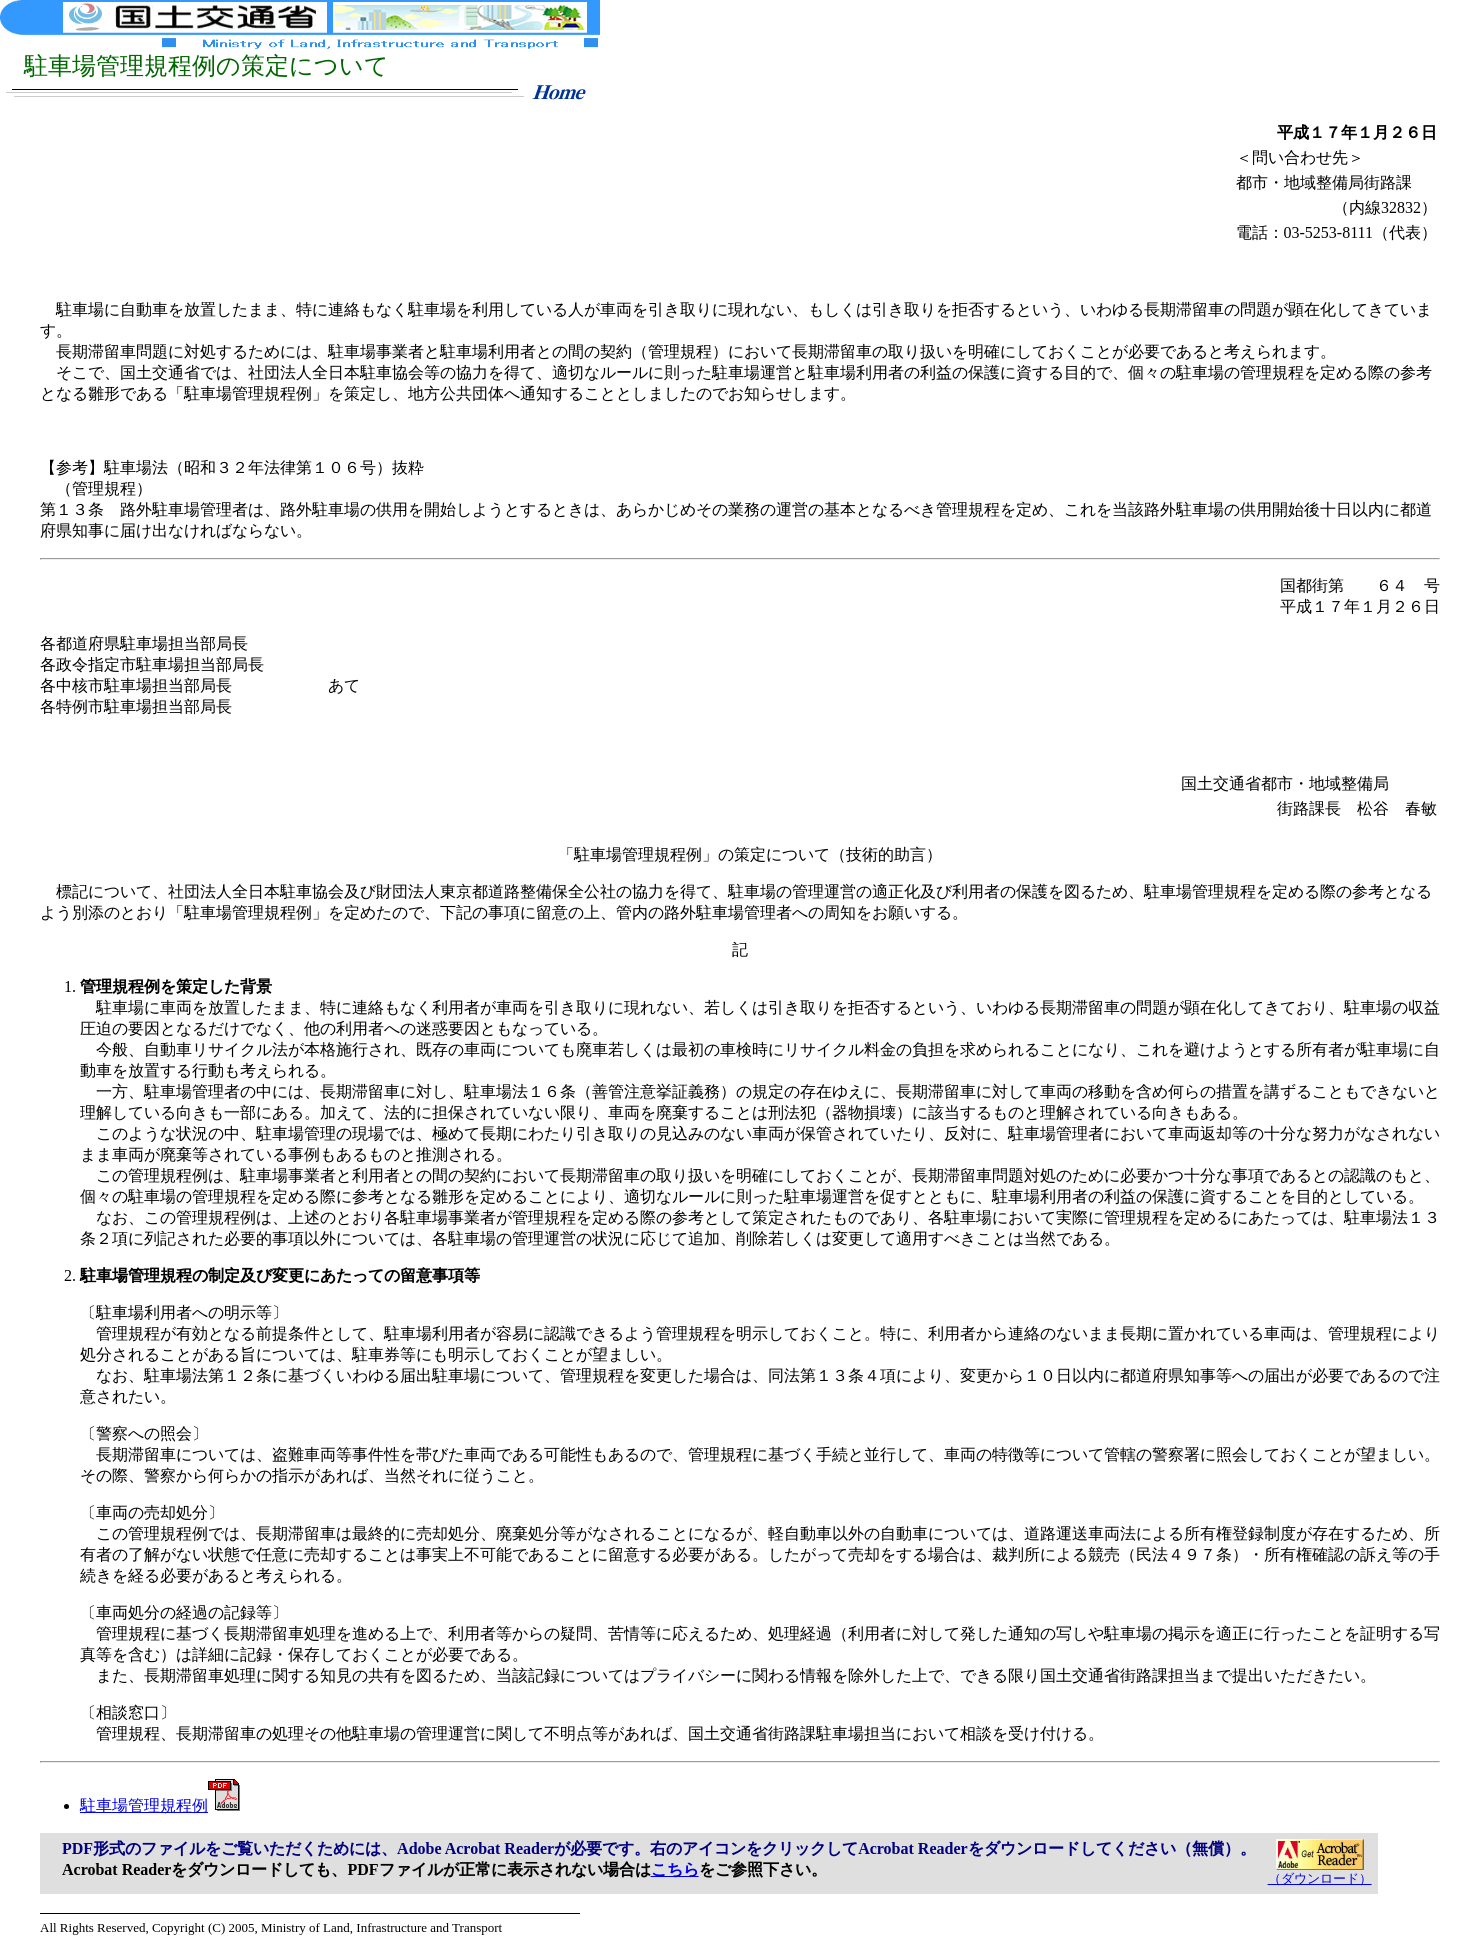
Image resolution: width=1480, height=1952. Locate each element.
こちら (675, 1869)
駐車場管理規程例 (160, 1805)
